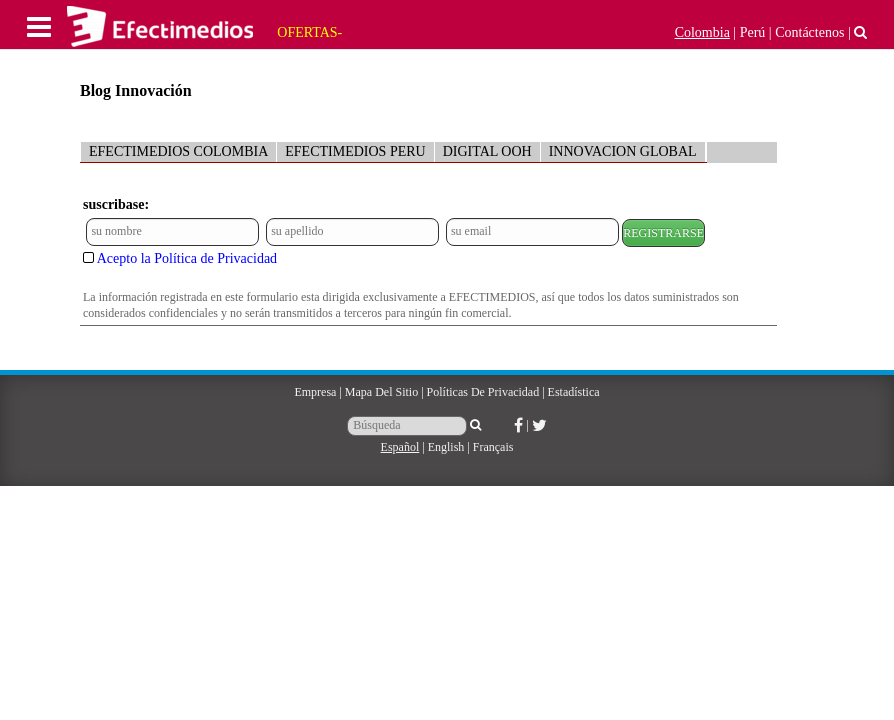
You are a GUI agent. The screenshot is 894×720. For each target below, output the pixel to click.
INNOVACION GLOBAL (623, 151)
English (446, 447)
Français (493, 447)
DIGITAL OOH (487, 151)
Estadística (574, 392)
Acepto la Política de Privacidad (187, 258)
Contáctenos (809, 32)
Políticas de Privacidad (483, 392)
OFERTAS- (309, 32)
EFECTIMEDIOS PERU (355, 151)
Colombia (702, 32)
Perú (753, 32)
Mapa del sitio (381, 392)
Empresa (315, 392)
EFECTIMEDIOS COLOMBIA (178, 151)
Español (400, 447)
